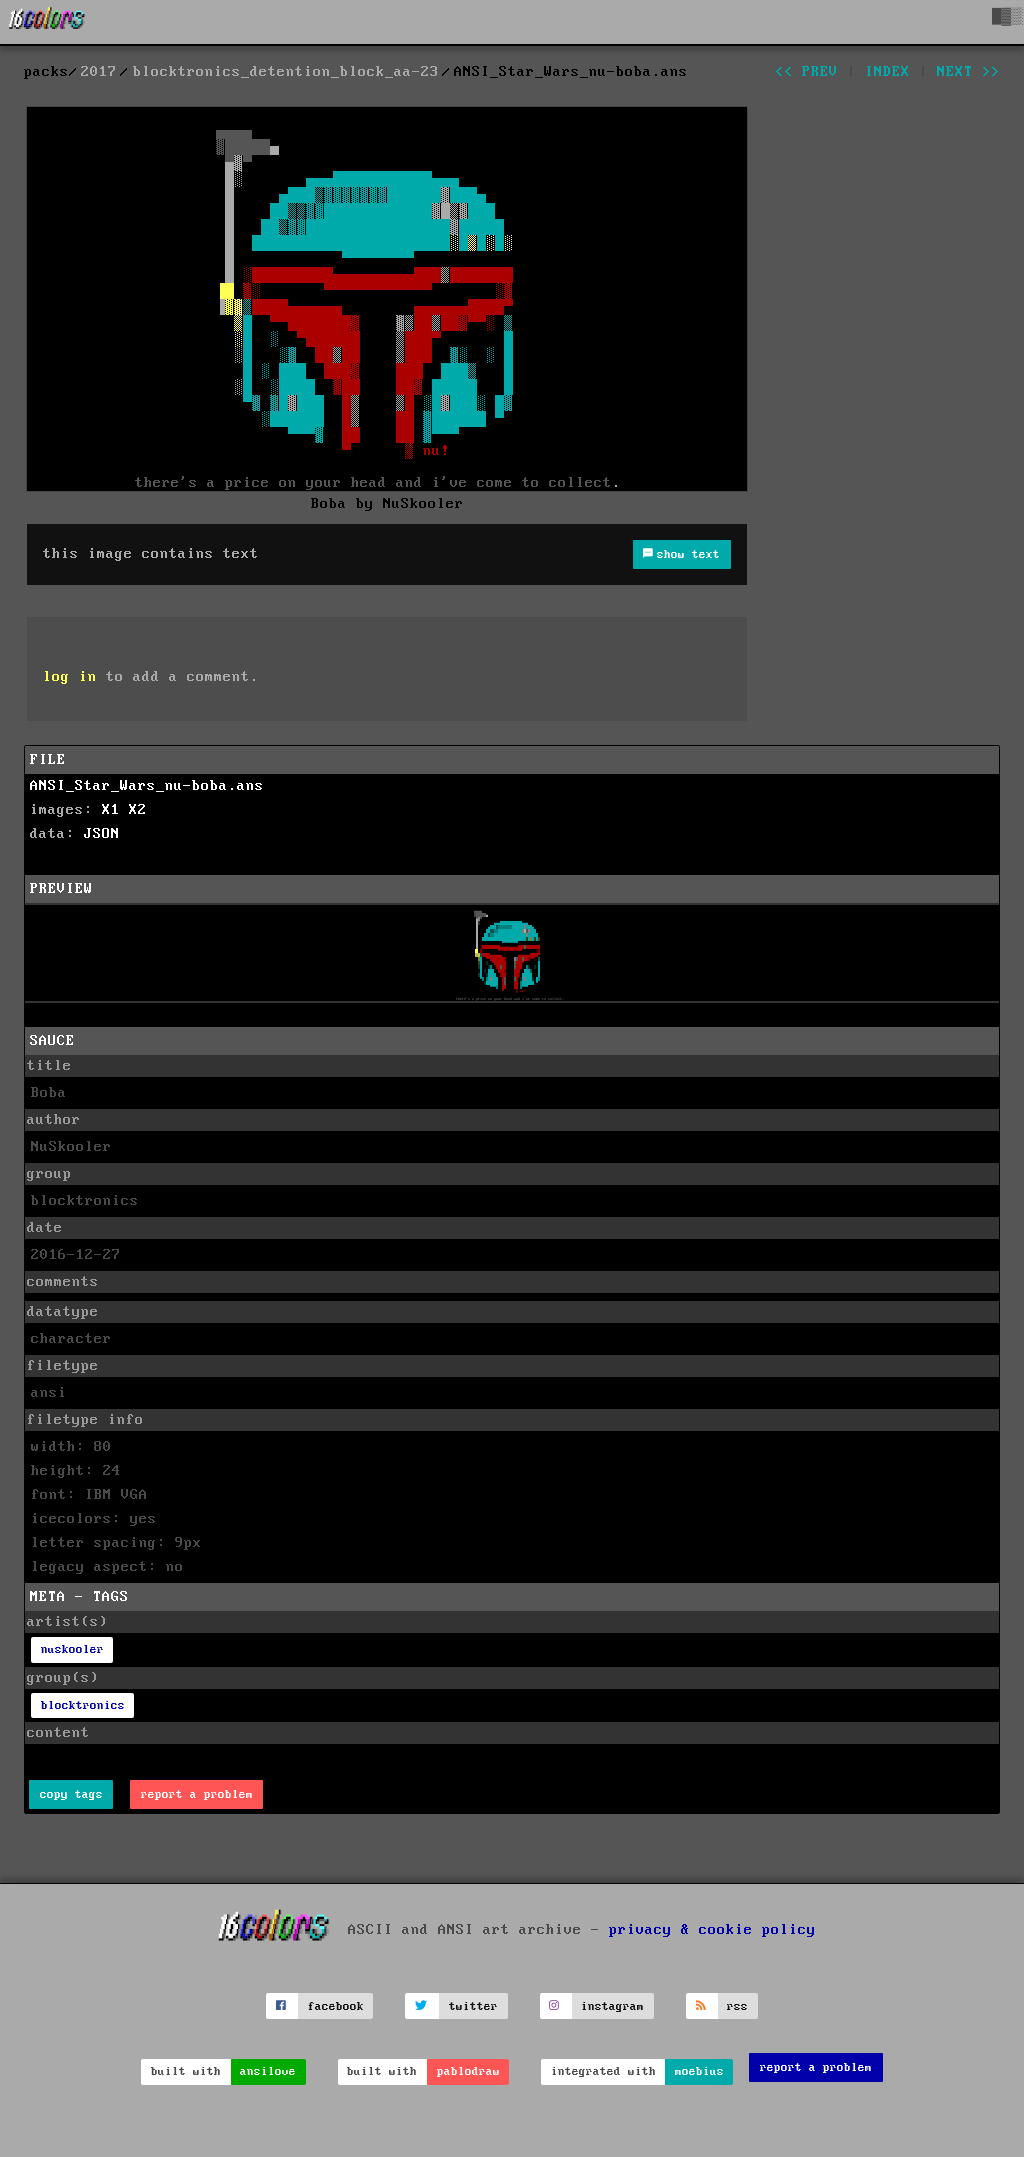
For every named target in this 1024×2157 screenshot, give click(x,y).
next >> (968, 72)
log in (70, 677)
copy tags (71, 1794)
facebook (336, 2006)
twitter (473, 2006)
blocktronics (83, 1705)
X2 (138, 810)
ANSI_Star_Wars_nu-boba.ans (147, 786)
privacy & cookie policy (712, 1930)
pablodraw (468, 2071)
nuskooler (72, 1649)
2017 (99, 72)
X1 (111, 810)
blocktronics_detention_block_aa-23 (286, 72)
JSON (102, 834)
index (887, 72)
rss (737, 2006)
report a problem (197, 1794)
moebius (699, 2071)
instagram (612, 2006)
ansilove (268, 2071)
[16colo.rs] (47, 22)
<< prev (806, 72)
